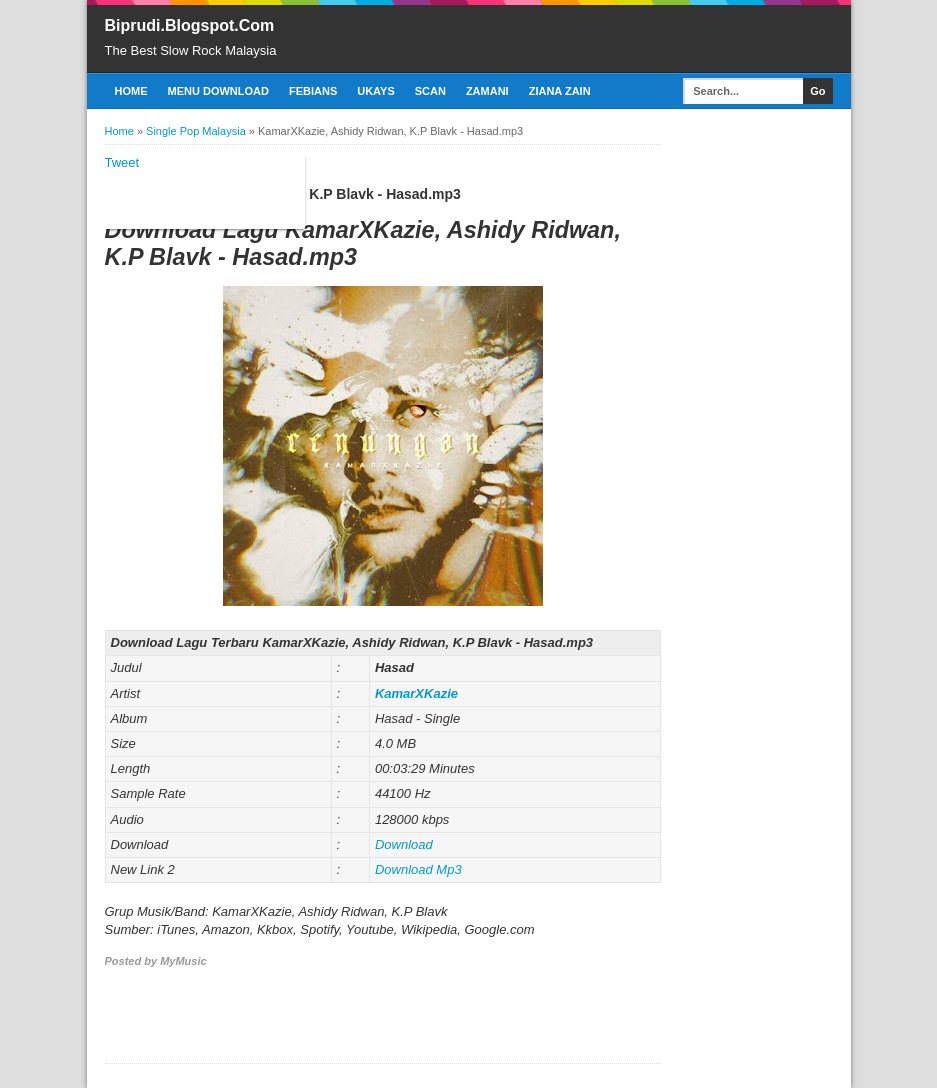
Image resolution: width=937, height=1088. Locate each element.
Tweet (122, 162)
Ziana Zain (560, 91)
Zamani (487, 91)
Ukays (376, 91)
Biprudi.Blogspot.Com (190, 25)
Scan (430, 91)
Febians (313, 91)
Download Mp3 (418, 869)
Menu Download (218, 91)
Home (131, 91)
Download (404, 844)
